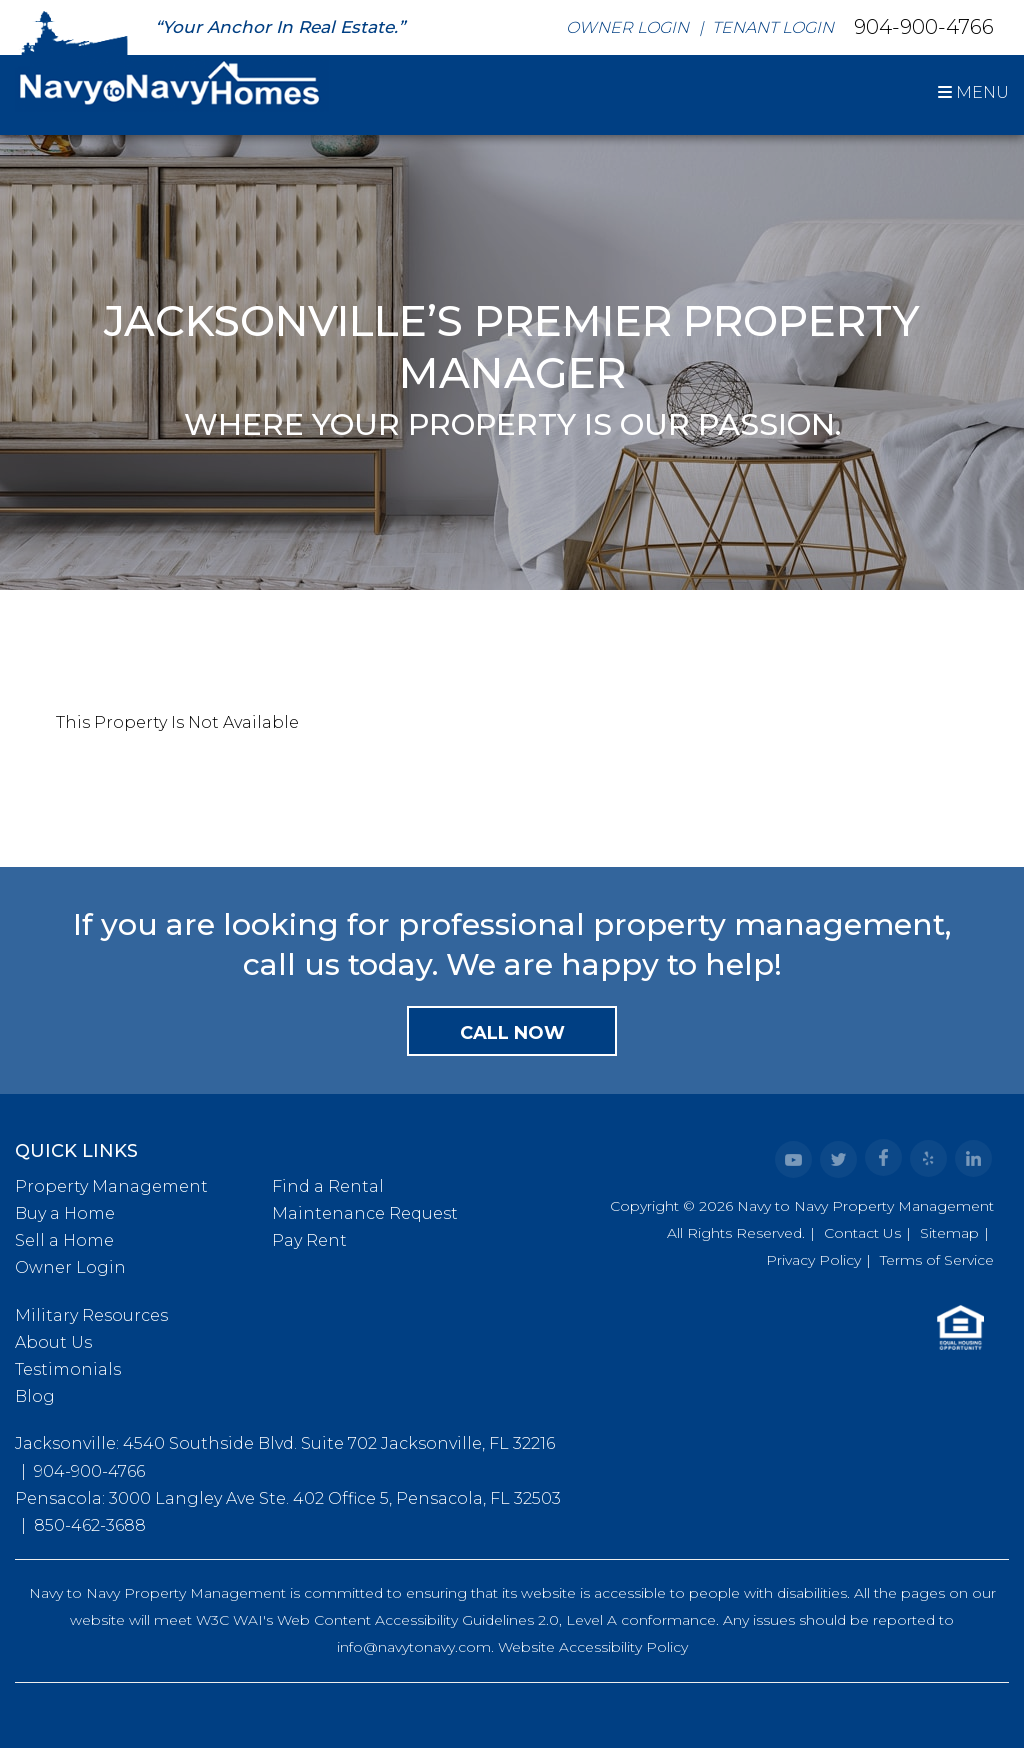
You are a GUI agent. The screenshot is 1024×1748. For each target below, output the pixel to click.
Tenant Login (773, 27)
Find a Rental (328, 1186)
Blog (35, 1396)
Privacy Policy (813, 1260)
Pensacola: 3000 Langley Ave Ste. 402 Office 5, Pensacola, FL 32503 (288, 1498)
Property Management (111, 1186)
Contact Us (862, 1233)
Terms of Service (937, 1260)
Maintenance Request (365, 1213)
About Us (53, 1342)
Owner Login (627, 27)
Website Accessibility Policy (593, 1647)
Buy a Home (65, 1213)
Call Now (512, 1033)
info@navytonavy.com (414, 1647)
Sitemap (949, 1233)
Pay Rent (309, 1240)
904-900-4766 (924, 26)
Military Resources (91, 1315)
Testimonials (68, 1369)
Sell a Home (64, 1240)
